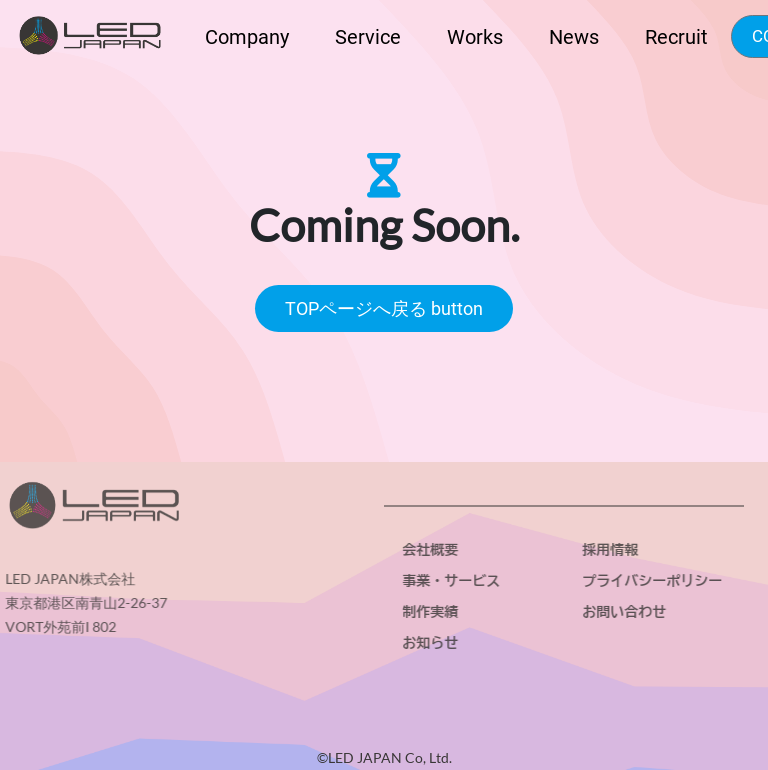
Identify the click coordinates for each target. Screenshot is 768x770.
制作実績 (433, 612)
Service (368, 37)
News (574, 37)
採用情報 (613, 550)
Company (247, 37)
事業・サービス (454, 581)
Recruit (676, 37)
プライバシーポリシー (655, 581)
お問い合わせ (627, 612)
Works (475, 37)
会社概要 (433, 550)
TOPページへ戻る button (384, 308)
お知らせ (433, 643)
